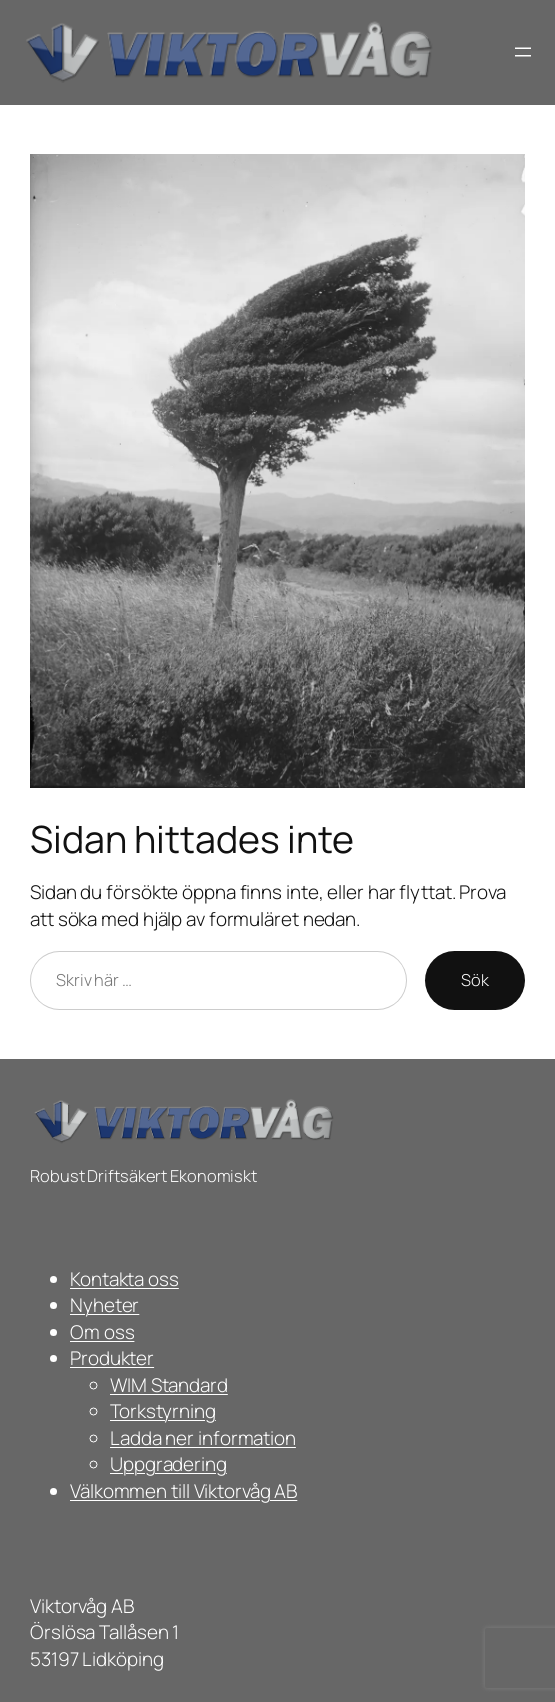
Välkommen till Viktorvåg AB (183, 1491)
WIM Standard (169, 1385)
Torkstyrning (163, 1411)
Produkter (112, 1358)
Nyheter (104, 1305)
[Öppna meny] (523, 52)
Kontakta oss (124, 1279)
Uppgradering (168, 1464)
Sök (475, 979)
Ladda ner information (203, 1438)
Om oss (102, 1332)
